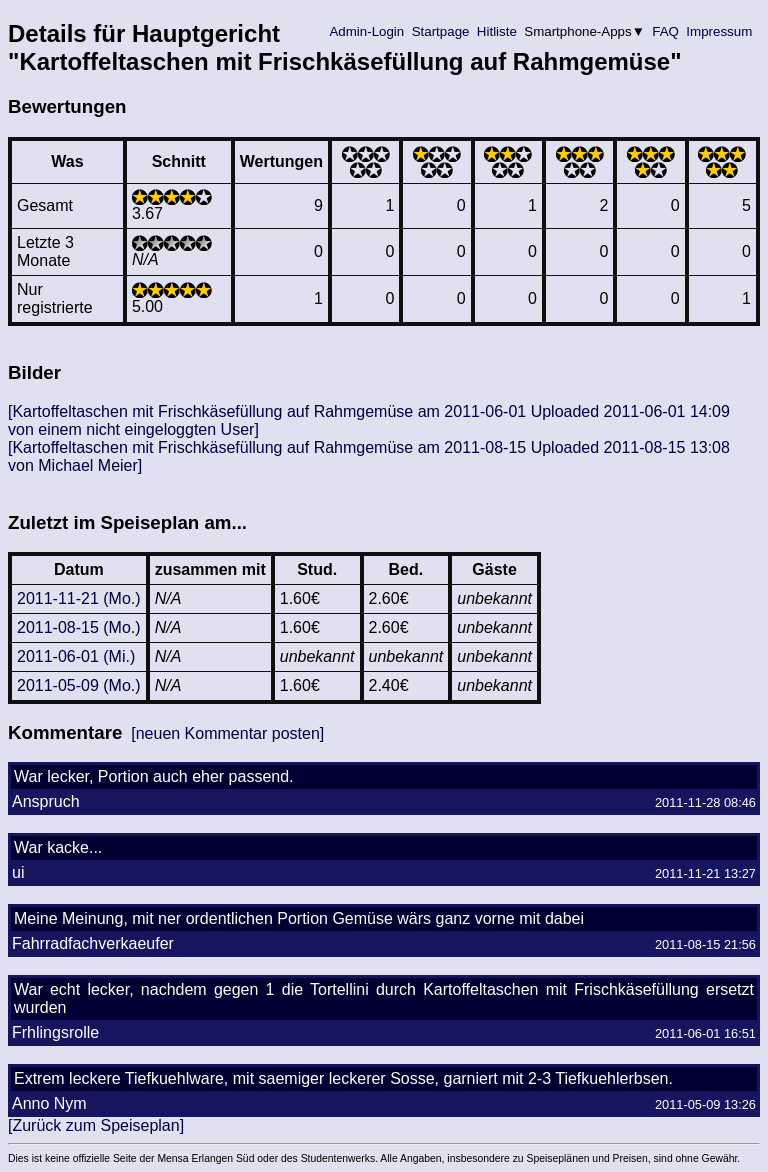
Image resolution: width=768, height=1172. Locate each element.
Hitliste (496, 31)
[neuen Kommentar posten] (227, 733)
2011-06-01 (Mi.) (76, 656)
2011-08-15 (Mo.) (79, 627)
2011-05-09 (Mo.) (79, 685)
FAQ (666, 31)
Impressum (719, 31)
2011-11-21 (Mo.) (79, 598)
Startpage (440, 31)
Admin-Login (367, 31)
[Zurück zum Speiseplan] (96, 1125)
